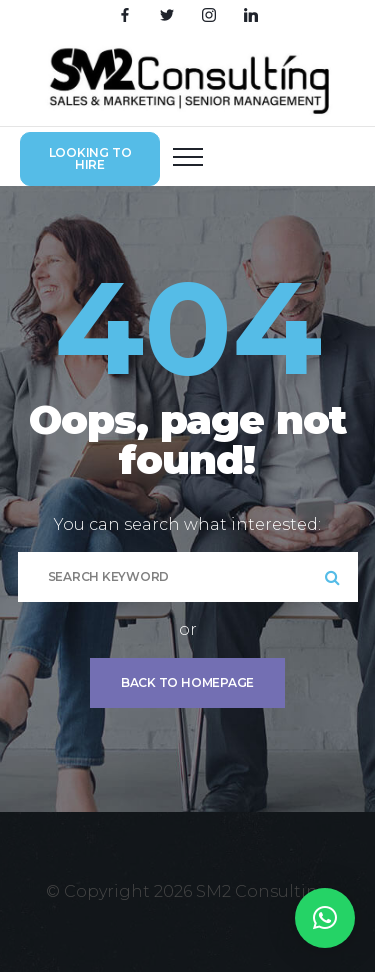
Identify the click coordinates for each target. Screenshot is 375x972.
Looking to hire (90, 158)
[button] (325, 918)
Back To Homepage (187, 682)
